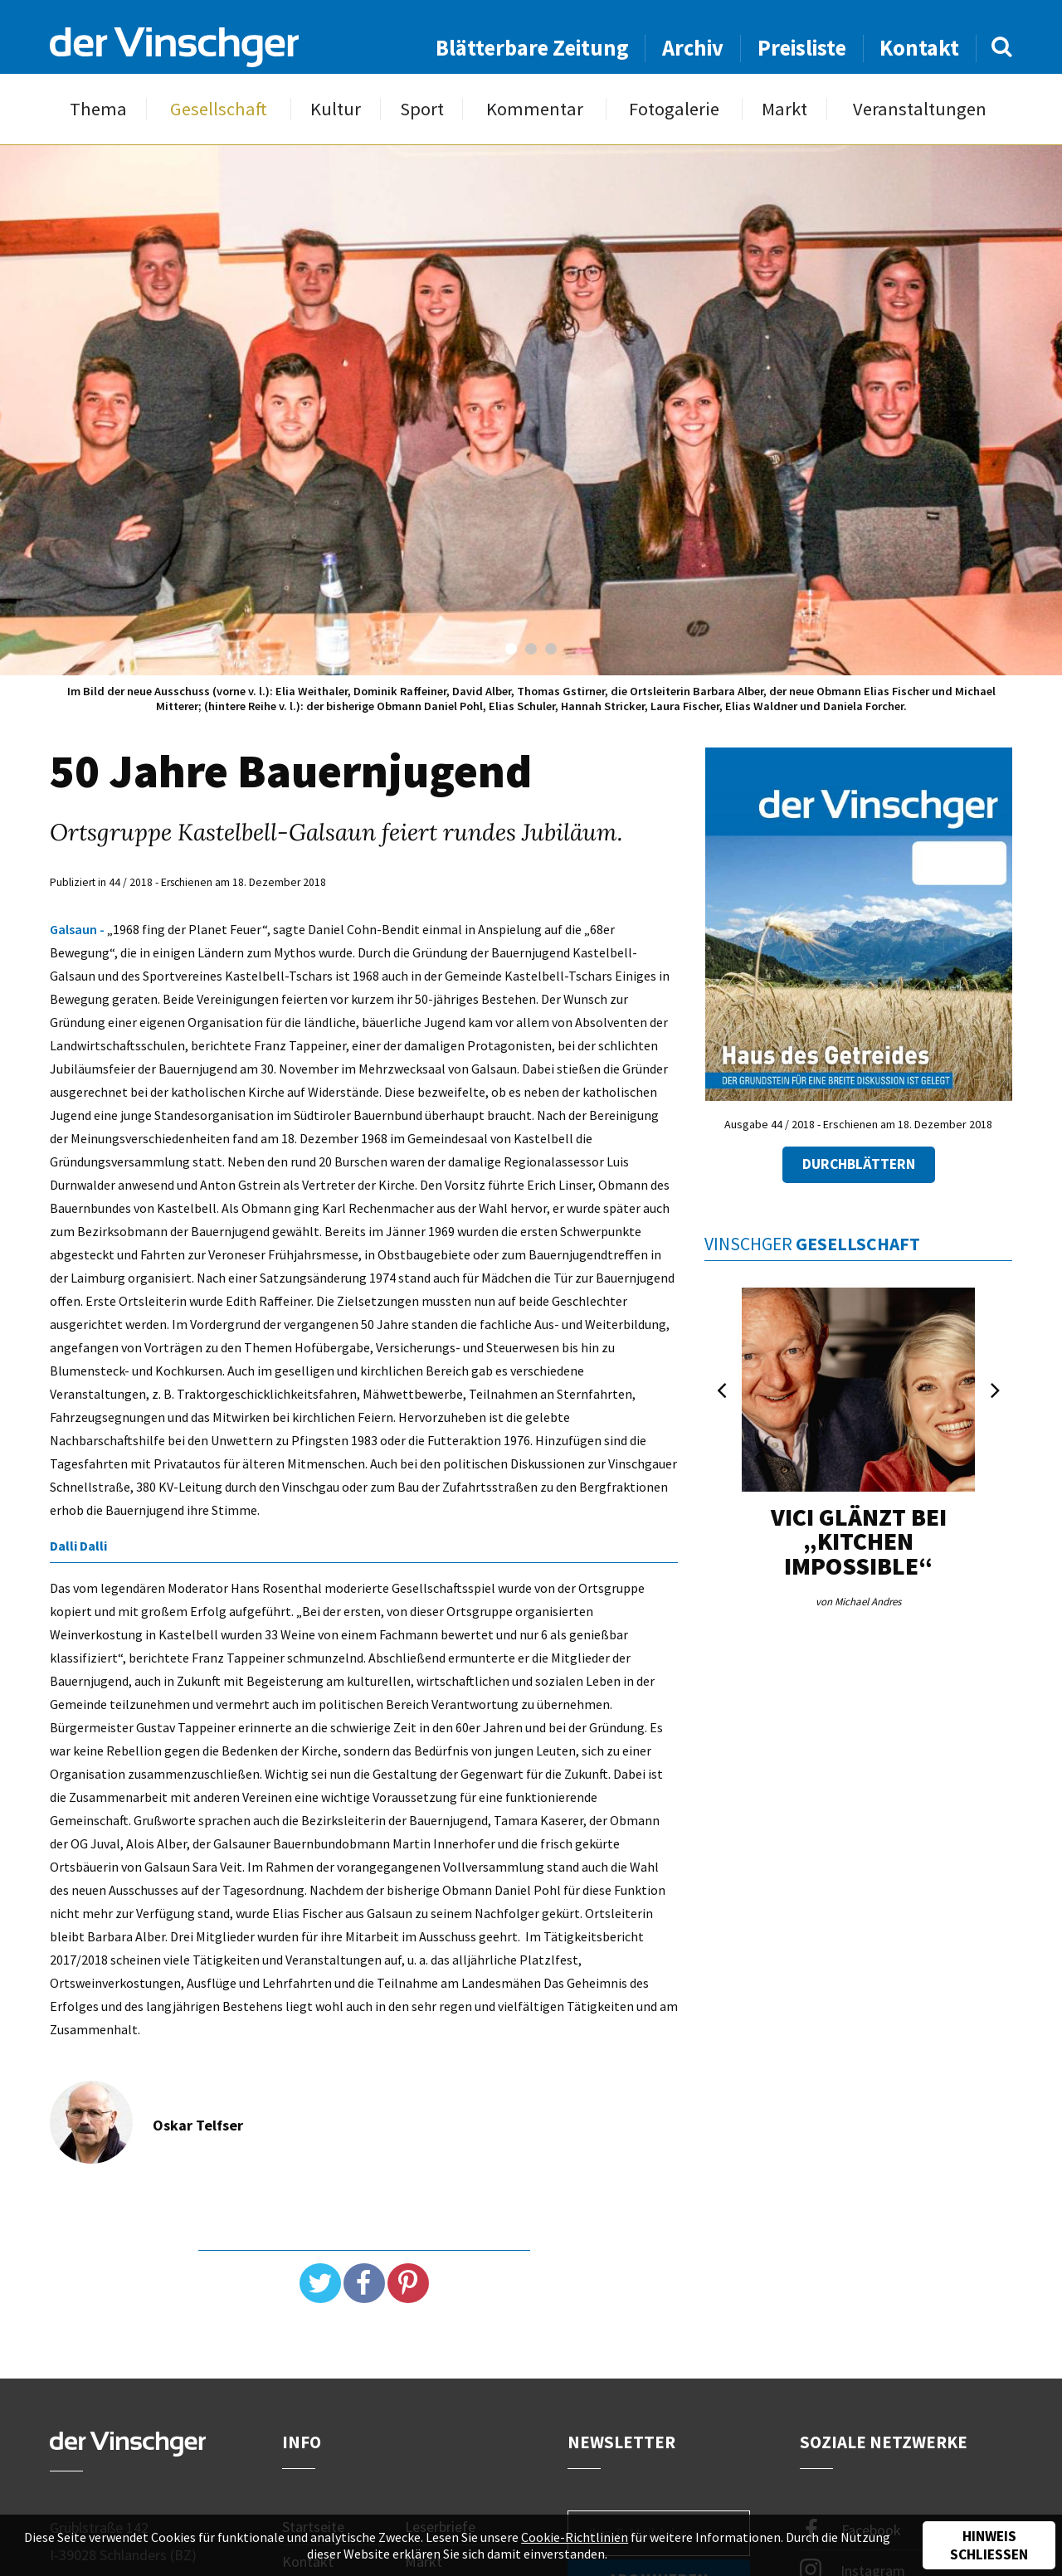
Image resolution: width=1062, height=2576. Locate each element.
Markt (784, 109)
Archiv (692, 47)
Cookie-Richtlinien (574, 2537)
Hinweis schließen (989, 2545)
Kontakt (919, 47)
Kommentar (534, 109)
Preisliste (802, 47)
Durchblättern (858, 1164)
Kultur (335, 109)
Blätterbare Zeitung (532, 47)
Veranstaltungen (919, 109)
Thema (98, 109)
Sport (422, 109)
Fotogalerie (674, 109)
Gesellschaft (218, 109)
